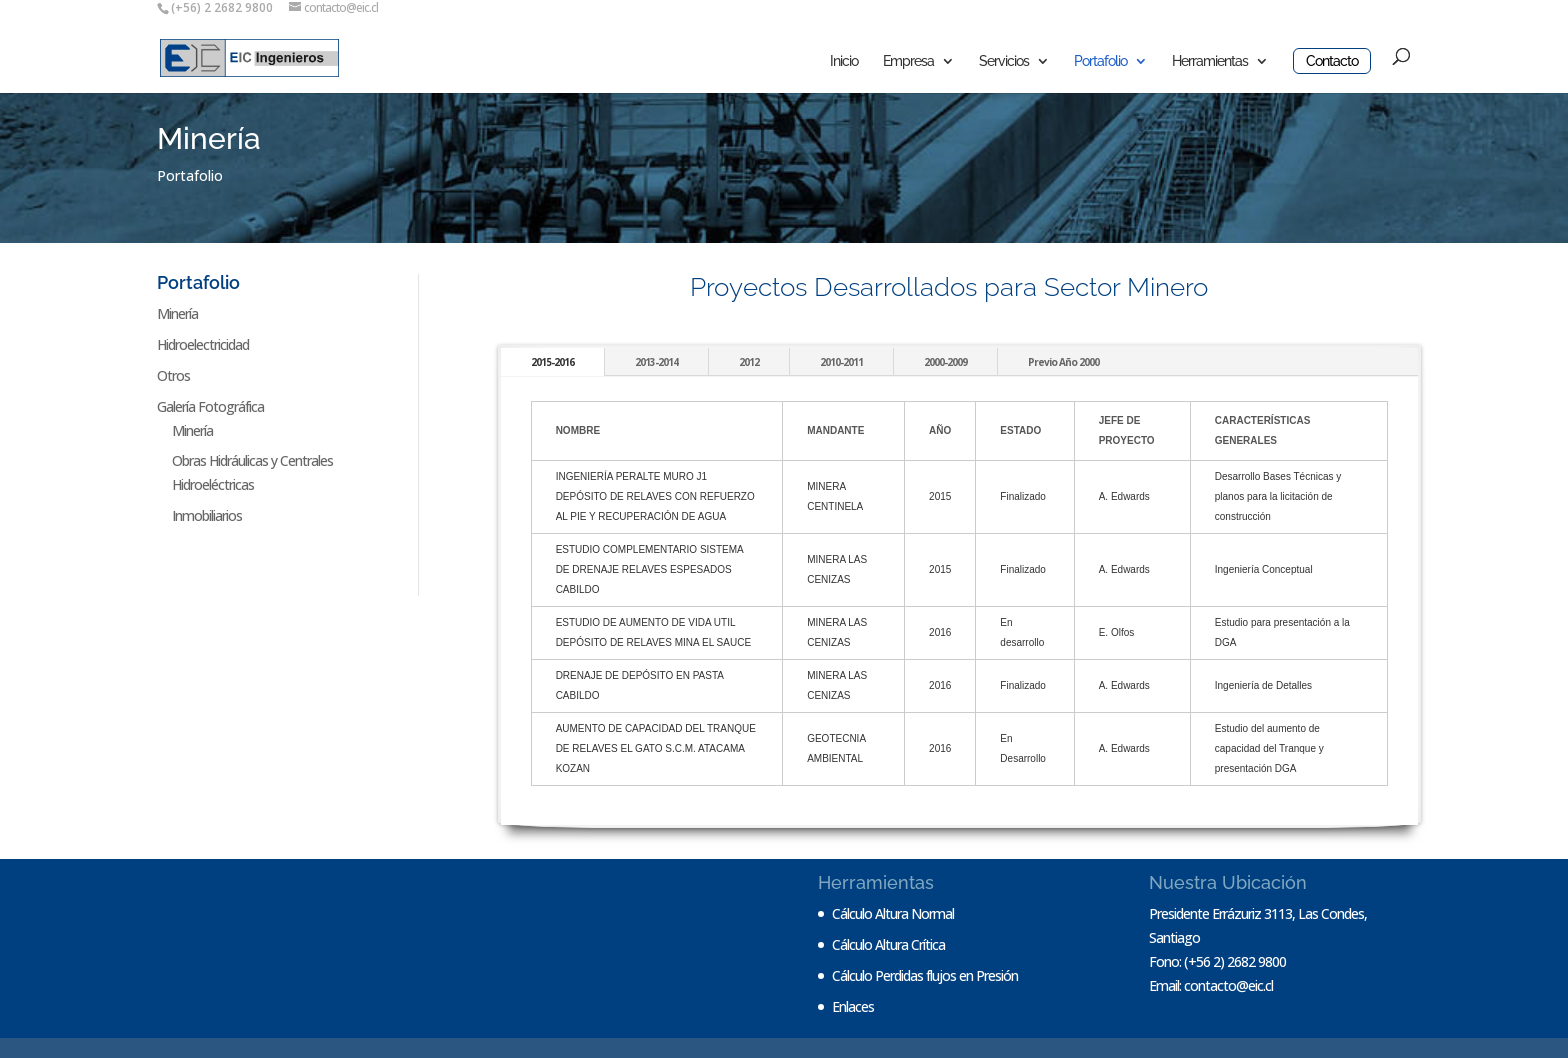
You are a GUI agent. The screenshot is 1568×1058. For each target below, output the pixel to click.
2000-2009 (945, 362)
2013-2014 (656, 362)
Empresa (908, 61)
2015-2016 (552, 362)
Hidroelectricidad (203, 344)
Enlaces (853, 1006)
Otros (173, 375)
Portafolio (1100, 61)
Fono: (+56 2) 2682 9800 (1217, 961)
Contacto (1332, 61)
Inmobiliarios (207, 515)
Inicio (844, 61)
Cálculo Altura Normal (893, 913)
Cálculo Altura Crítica (888, 944)
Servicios (1004, 61)
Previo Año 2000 (1063, 362)
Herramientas (1210, 61)
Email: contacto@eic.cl (1211, 985)
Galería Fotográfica (210, 406)
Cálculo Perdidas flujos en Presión (925, 975)
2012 (749, 362)
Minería (177, 313)
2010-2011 (841, 362)
